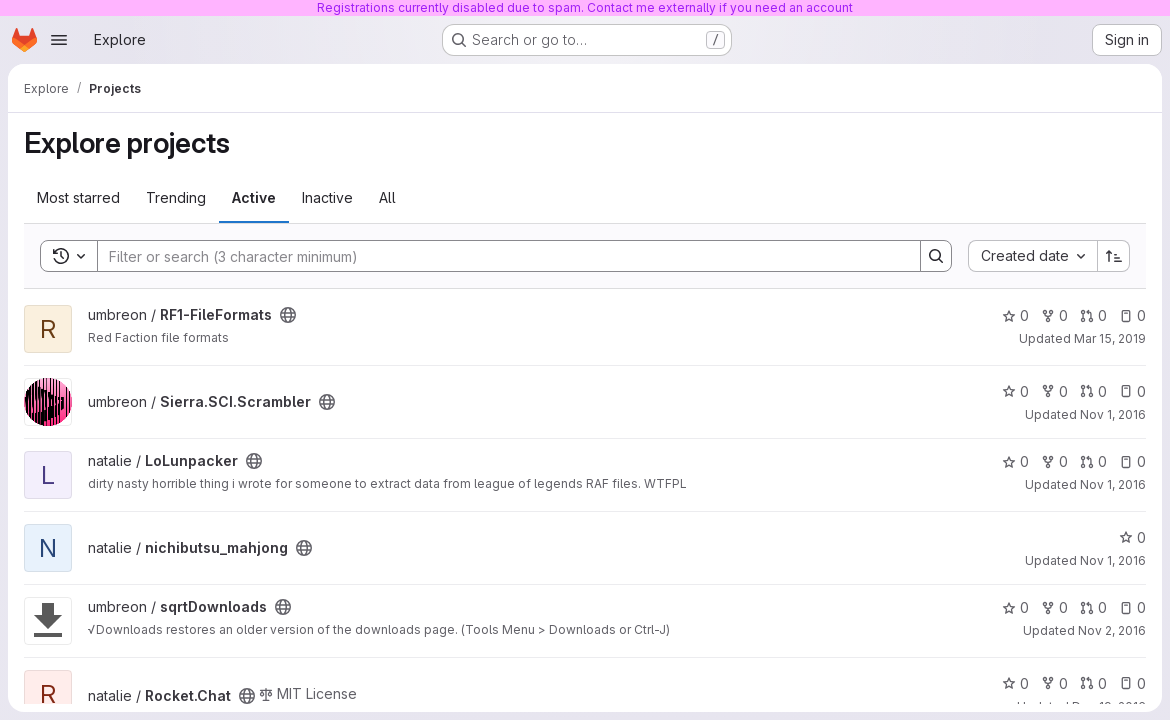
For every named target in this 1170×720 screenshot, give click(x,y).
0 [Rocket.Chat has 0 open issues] (1132, 683)
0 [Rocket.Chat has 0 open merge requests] (1093, 683)
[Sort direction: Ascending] (1114, 256)
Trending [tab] (176, 197)
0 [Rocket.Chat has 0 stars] (1015, 683)
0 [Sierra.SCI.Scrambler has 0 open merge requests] (1093, 391)
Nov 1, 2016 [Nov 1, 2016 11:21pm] (1113, 560)
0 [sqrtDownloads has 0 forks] (1054, 607)
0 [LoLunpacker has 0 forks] (1054, 461)
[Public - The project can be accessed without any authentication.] (288, 315)
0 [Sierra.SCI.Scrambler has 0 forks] (1054, 391)
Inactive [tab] (327, 197)
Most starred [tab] (78, 197)
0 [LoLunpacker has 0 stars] (1015, 461)
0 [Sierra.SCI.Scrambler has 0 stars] (1015, 391)
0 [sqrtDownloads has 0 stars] (1015, 607)
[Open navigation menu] (59, 40)
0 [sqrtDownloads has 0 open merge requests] (1093, 607)
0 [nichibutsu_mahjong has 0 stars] (1132, 537)
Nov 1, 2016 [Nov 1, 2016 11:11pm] (1113, 484)
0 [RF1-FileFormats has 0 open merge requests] (1093, 315)
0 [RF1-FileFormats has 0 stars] (1015, 315)
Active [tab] (254, 197)
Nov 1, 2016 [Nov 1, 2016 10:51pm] (1113, 414)
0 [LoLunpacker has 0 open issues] (1132, 461)
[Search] (499, 256)
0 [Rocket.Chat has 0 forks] (1054, 683)
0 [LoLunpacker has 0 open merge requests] (1093, 461)
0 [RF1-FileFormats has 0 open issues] (1132, 315)
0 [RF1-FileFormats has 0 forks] (1054, 315)
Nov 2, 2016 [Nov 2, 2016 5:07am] (1112, 630)
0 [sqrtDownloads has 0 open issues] (1132, 607)
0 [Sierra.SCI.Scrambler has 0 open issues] (1132, 391)
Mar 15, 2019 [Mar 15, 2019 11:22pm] (1110, 338)
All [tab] (387, 197)
